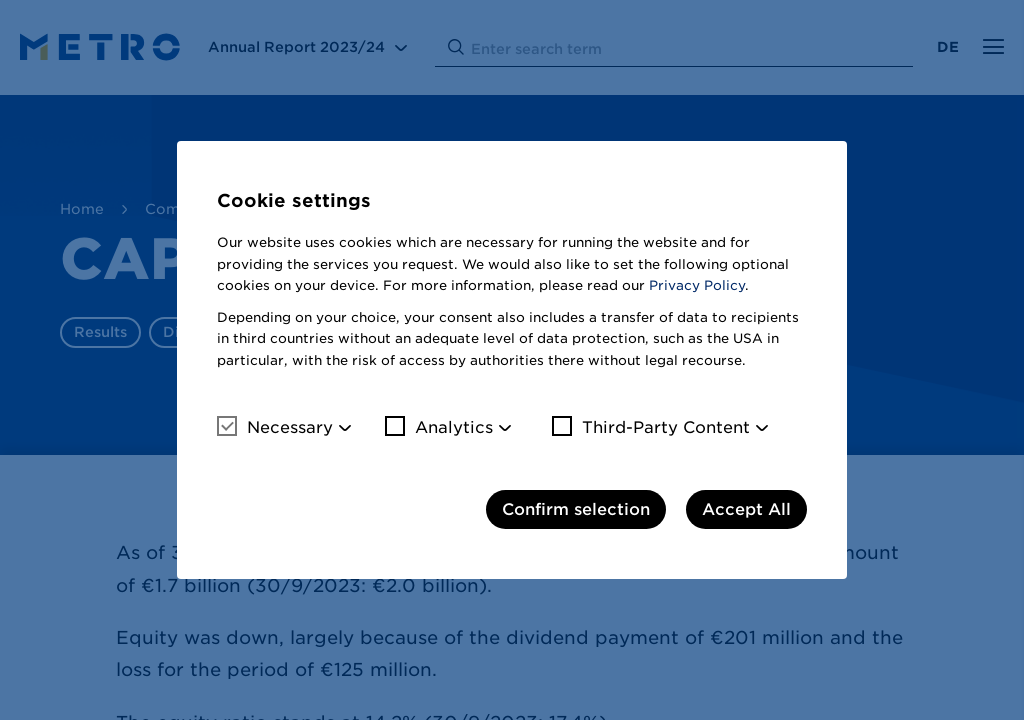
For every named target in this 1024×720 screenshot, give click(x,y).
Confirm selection (576, 509)
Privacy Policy (697, 285)
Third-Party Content (651, 427)
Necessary (275, 427)
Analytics (439, 427)
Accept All (746, 509)
